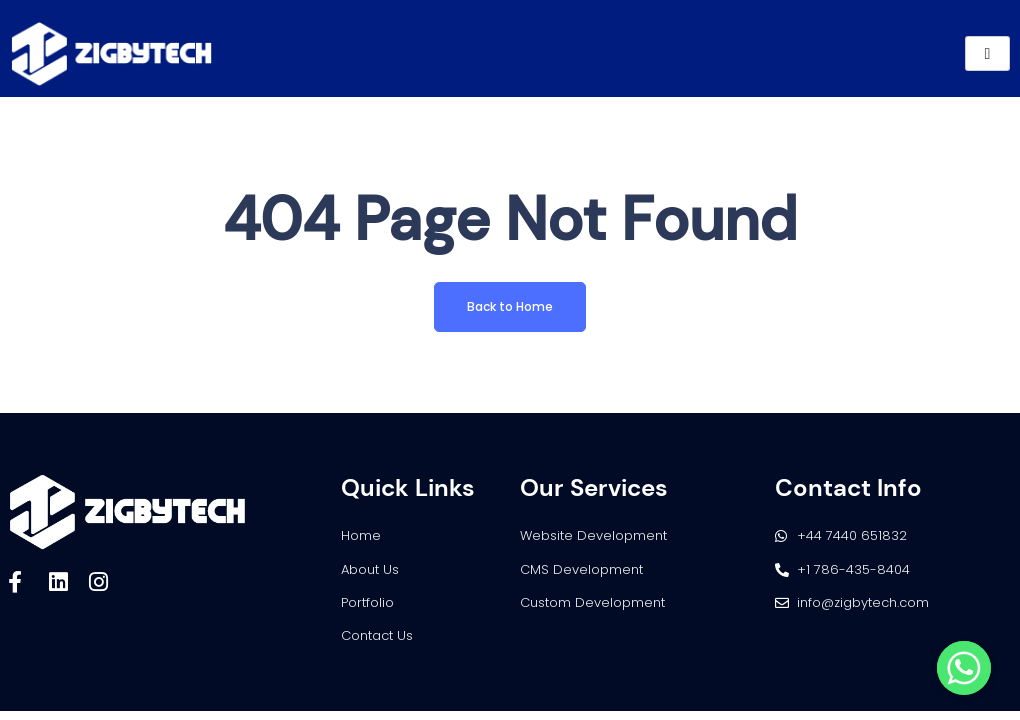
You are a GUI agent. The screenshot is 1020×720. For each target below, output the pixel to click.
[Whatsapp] (964, 668)
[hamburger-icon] (987, 53)
